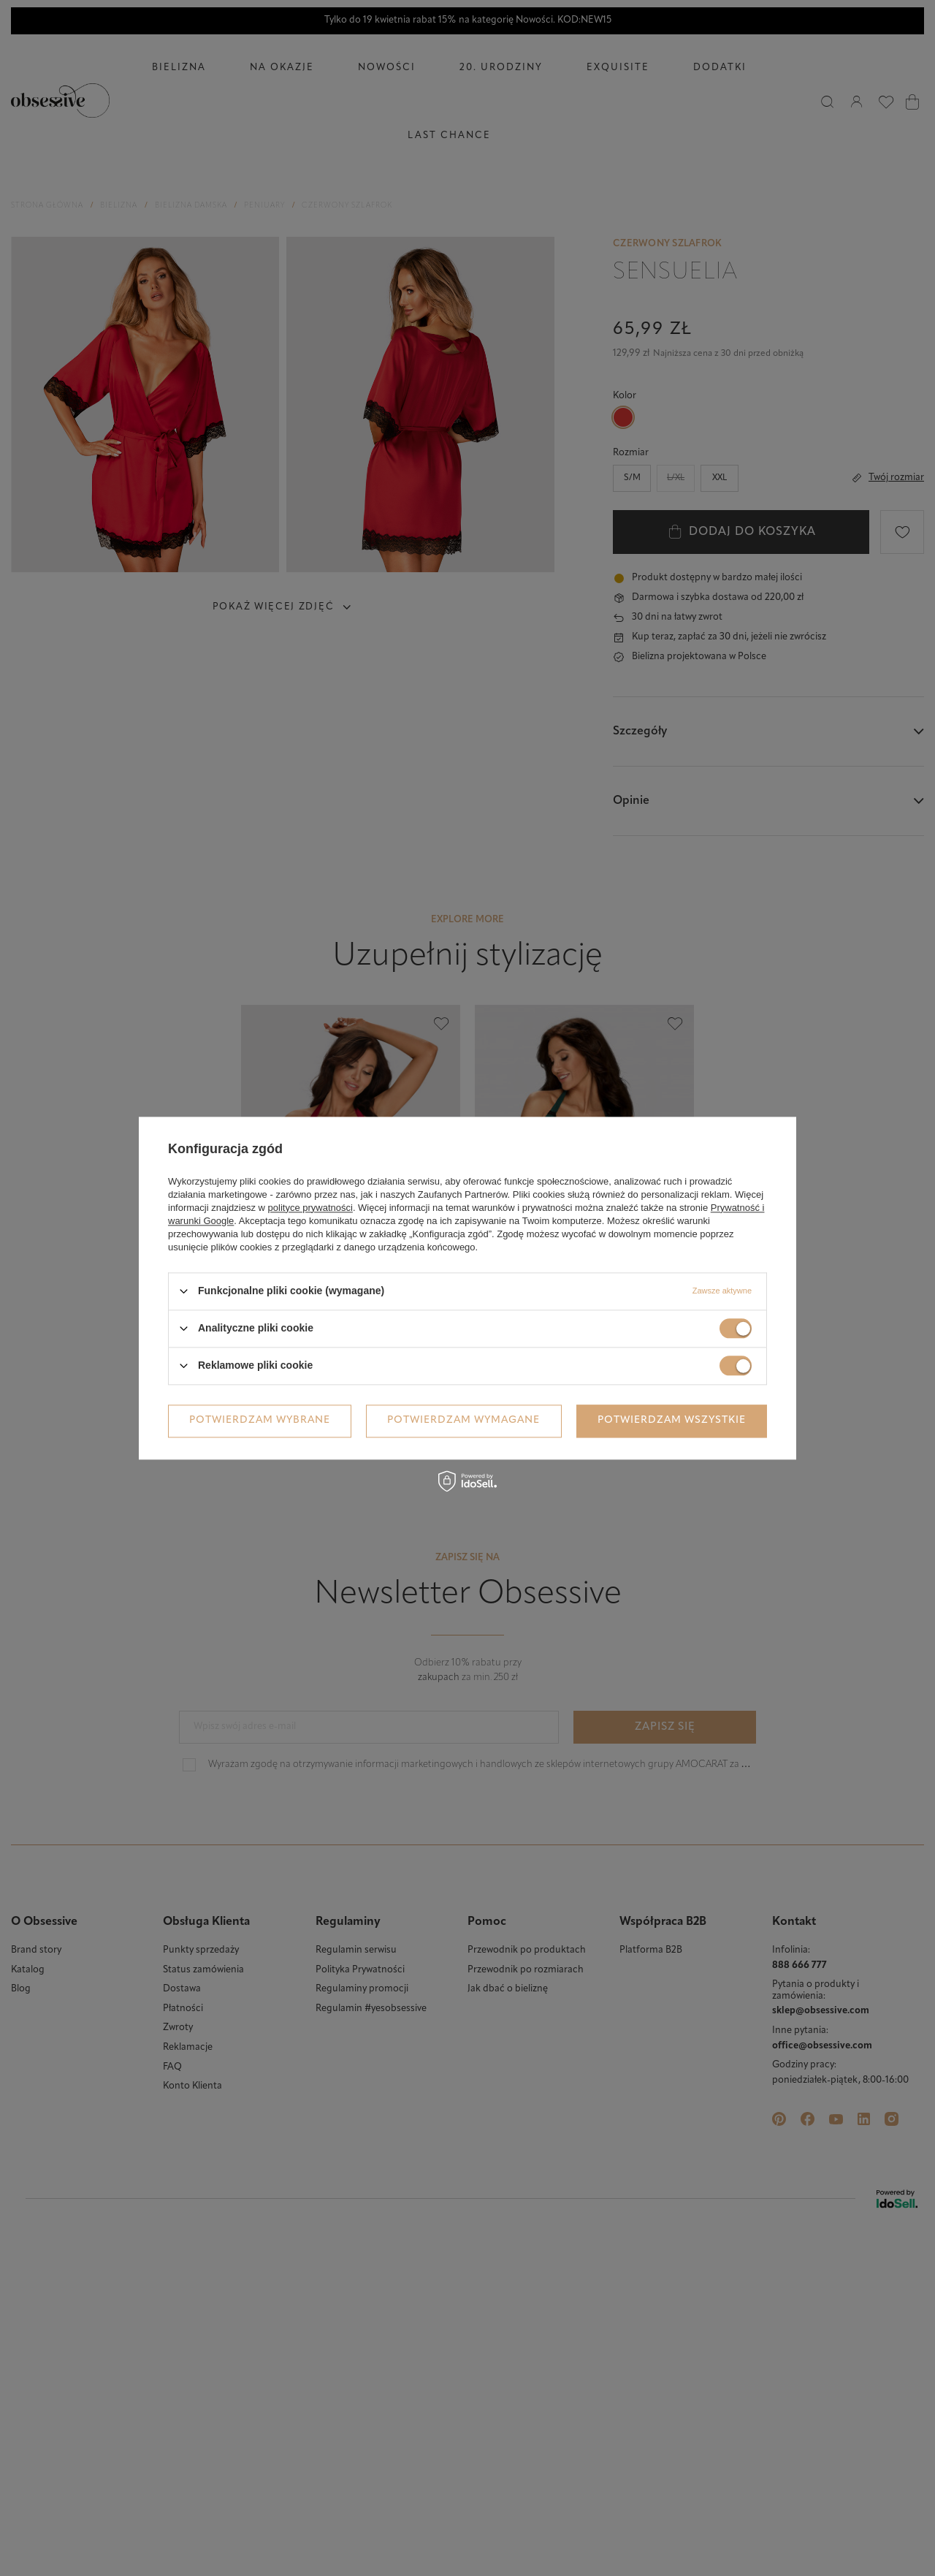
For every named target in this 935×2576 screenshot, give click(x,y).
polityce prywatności (310, 1207)
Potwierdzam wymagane (463, 1420)
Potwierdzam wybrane (259, 1420)
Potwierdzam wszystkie (672, 1420)
